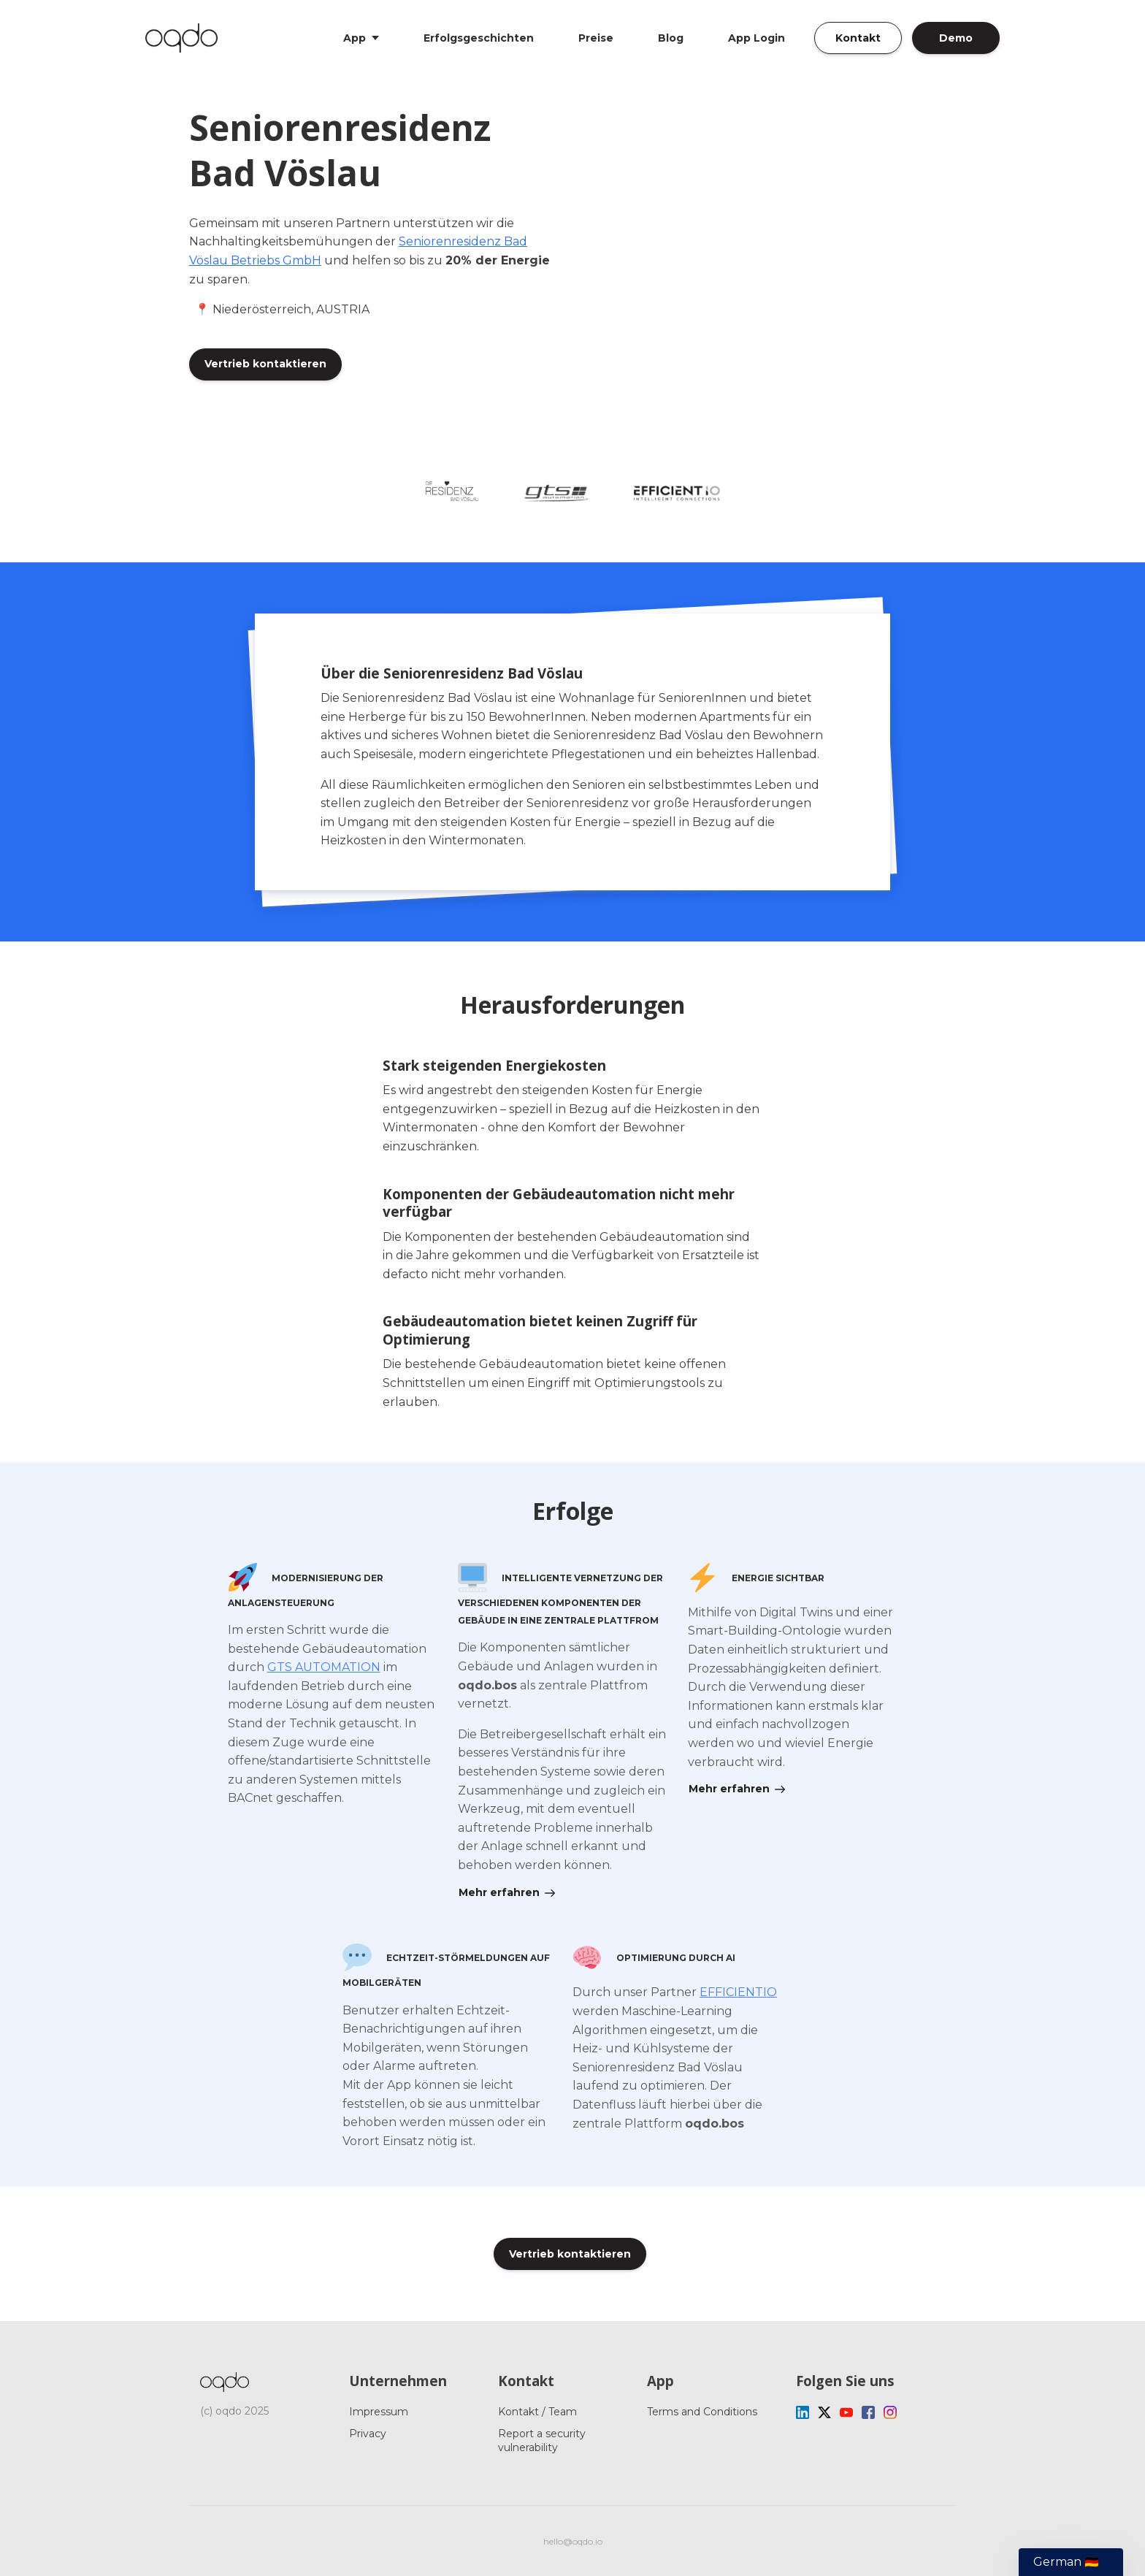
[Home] (185, 38)
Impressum (378, 2411)
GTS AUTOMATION (323, 1667)
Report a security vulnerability (542, 2440)
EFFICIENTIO (738, 1992)
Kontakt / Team (537, 2411)
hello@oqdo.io (572, 2541)
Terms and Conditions (702, 2411)
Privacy (367, 2433)
